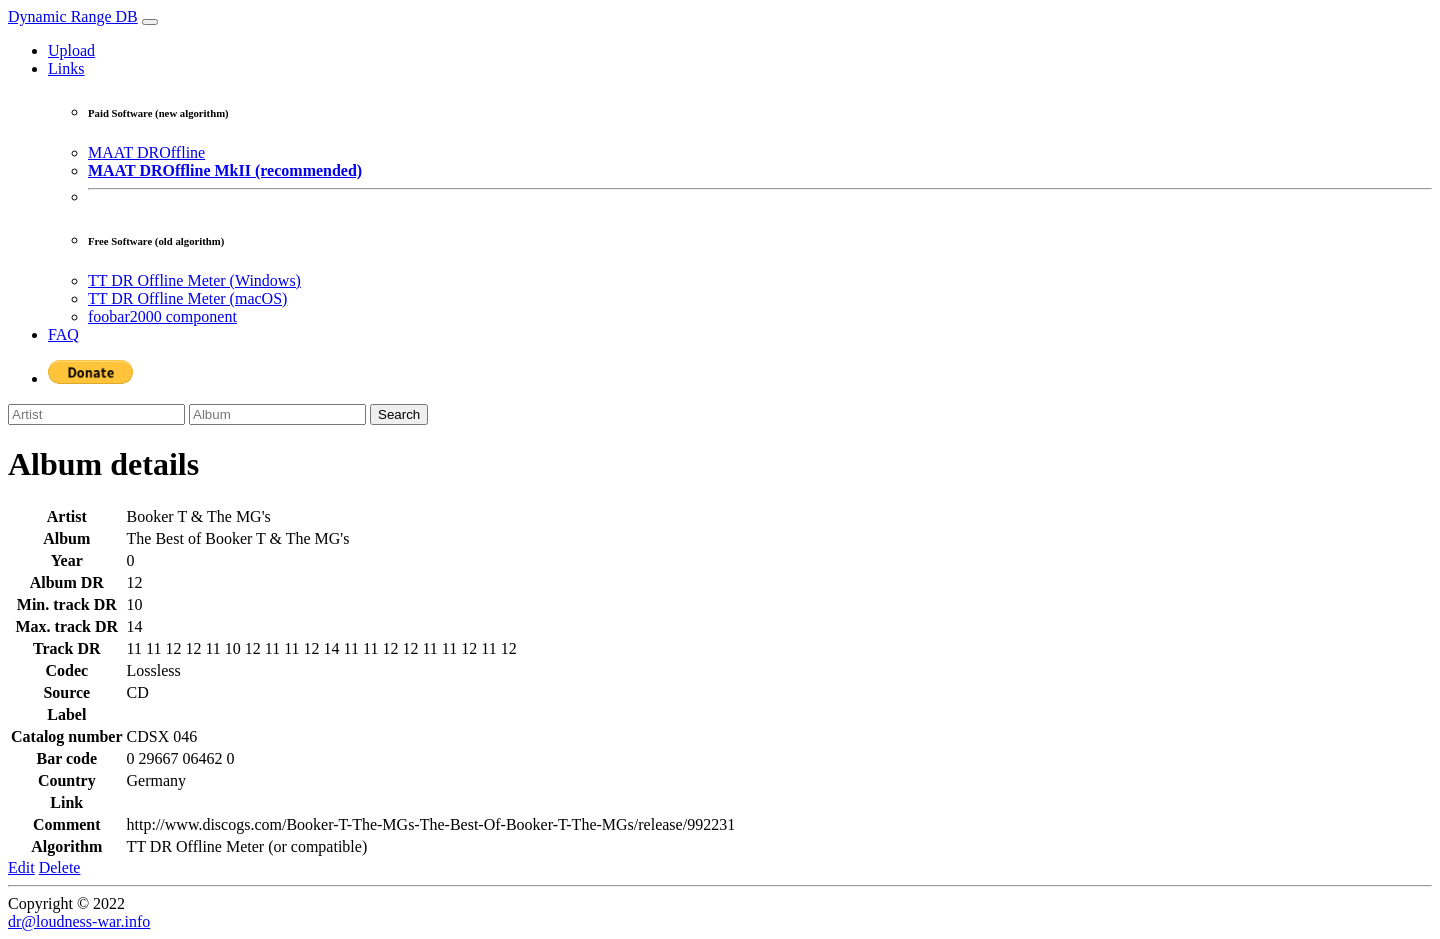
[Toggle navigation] (150, 22)
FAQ (63, 334)
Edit (21, 867)
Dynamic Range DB (73, 16)
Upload (71, 50)
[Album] (277, 414)
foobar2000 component (162, 316)
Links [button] (66, 68)
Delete (60, 867)
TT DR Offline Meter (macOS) (187, 298)
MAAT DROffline (146, 152)
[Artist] (96, 414)
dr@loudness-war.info (79, 921)
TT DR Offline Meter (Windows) (194, 280)
